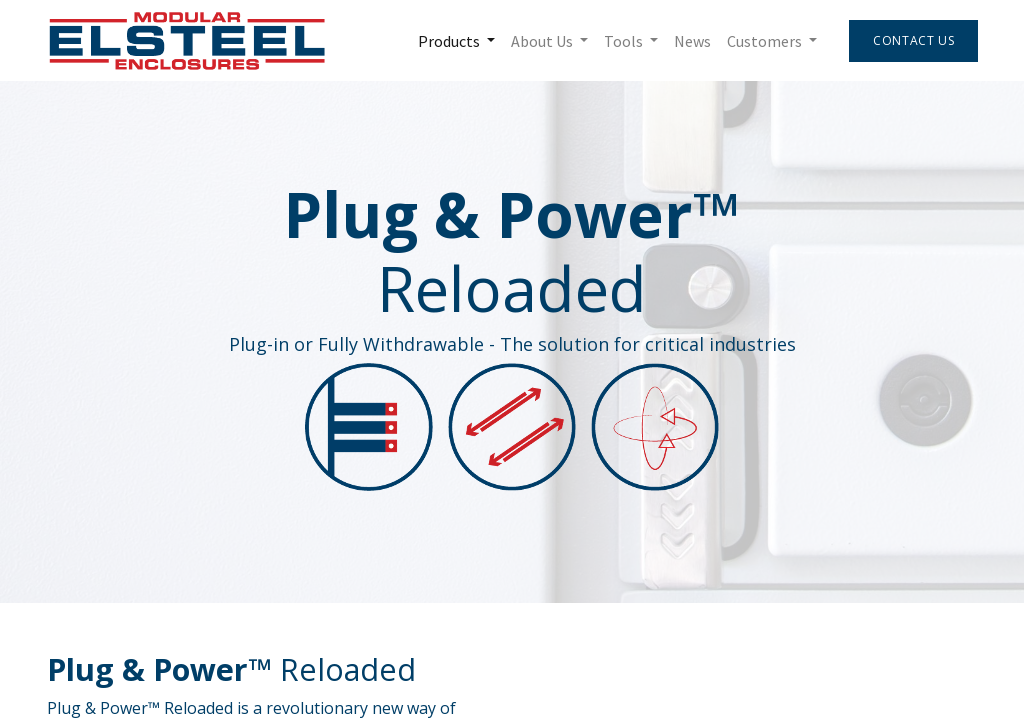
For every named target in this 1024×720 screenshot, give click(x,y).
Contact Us (912, 40)
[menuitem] (691, 41)
